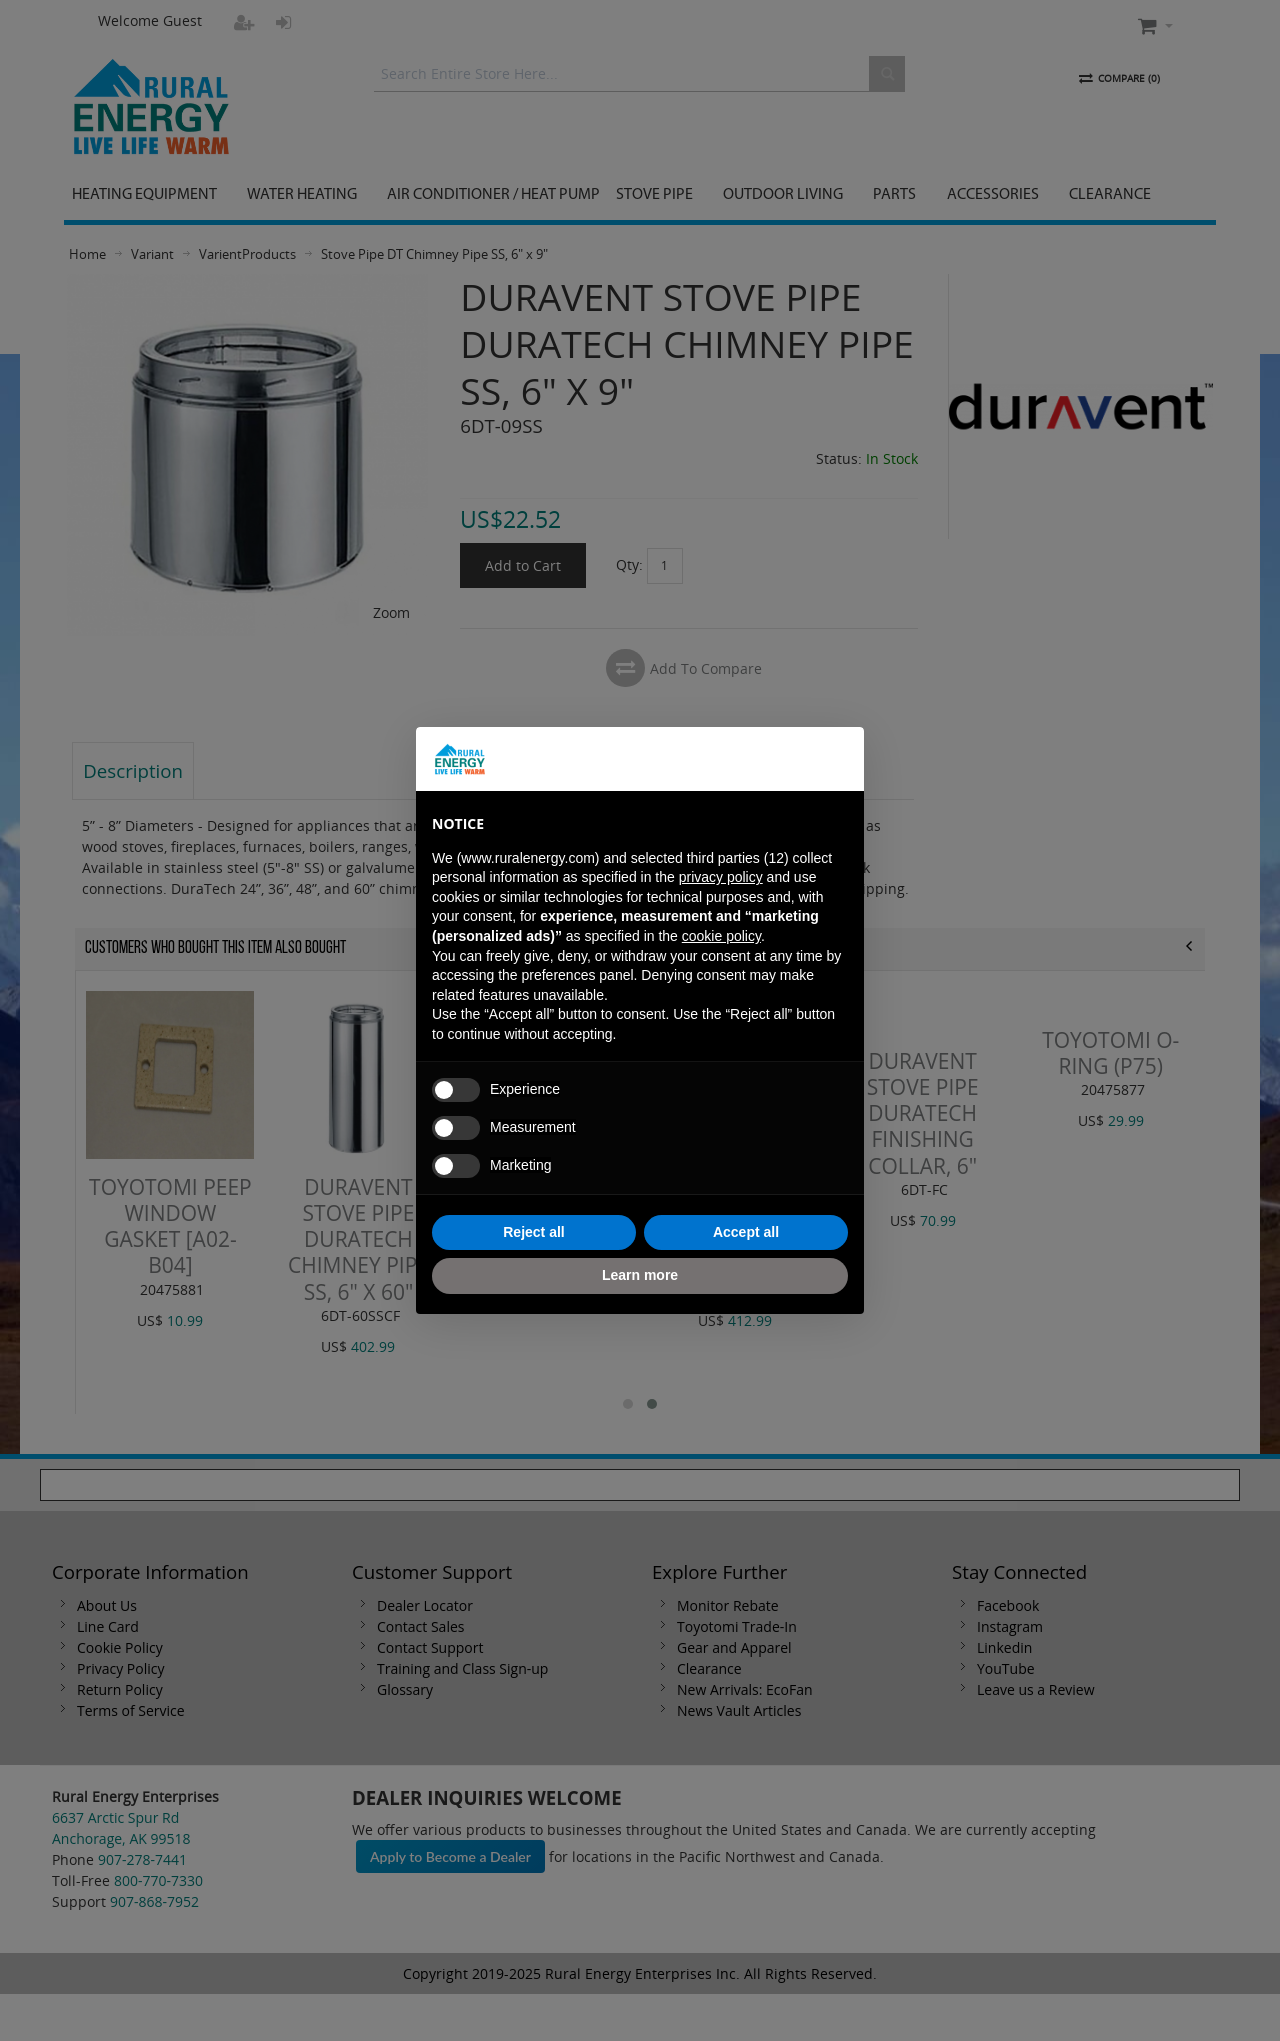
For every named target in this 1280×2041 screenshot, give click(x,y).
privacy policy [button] (721, 877)
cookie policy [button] (721, 936)
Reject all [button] (533, 1232)
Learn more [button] (640, 1275)
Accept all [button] (746, 1232)
